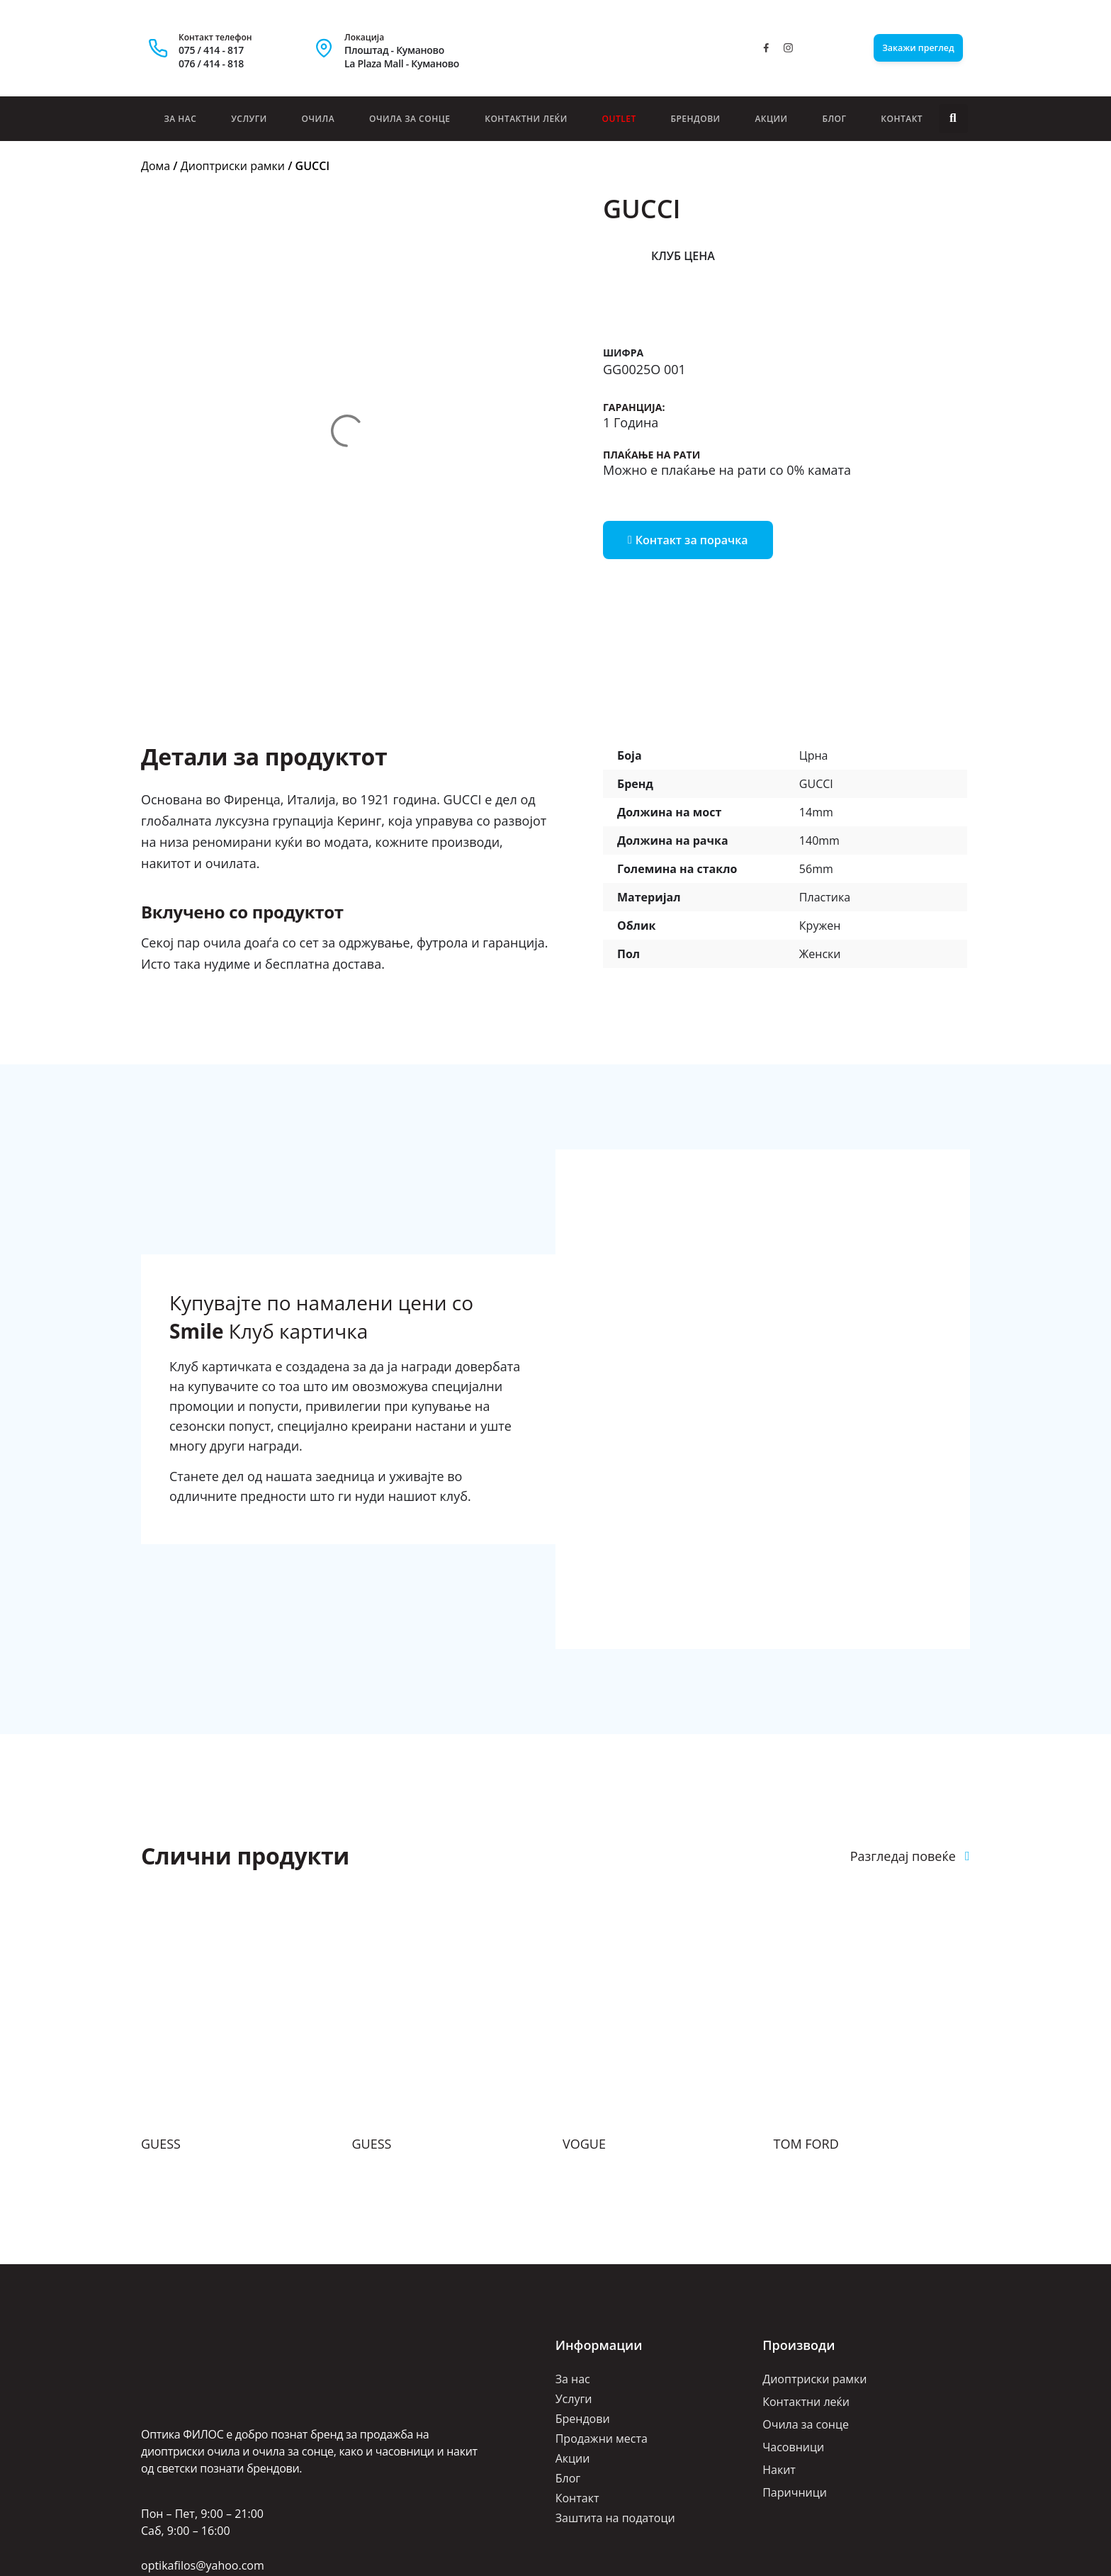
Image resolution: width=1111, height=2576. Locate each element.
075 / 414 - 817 (211, 50)
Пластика (824, 779)
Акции (771, 119)
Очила (318, 119)
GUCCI (816, 665)
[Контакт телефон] (158, 48)
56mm (816, 750)
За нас (180, 119)
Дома (155, 166)
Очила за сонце (410, 119)
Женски (820, 835)
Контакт (902, 119)
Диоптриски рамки (233, 166)
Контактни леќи (526, 119)
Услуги (249, 119)
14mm (816, 694)
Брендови (695, 119)
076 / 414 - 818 (211, 63)
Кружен (819, 807)
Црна (813, 637)
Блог (834, 119)
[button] (953, 118)
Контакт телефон (215, 37)
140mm (819, 722)
